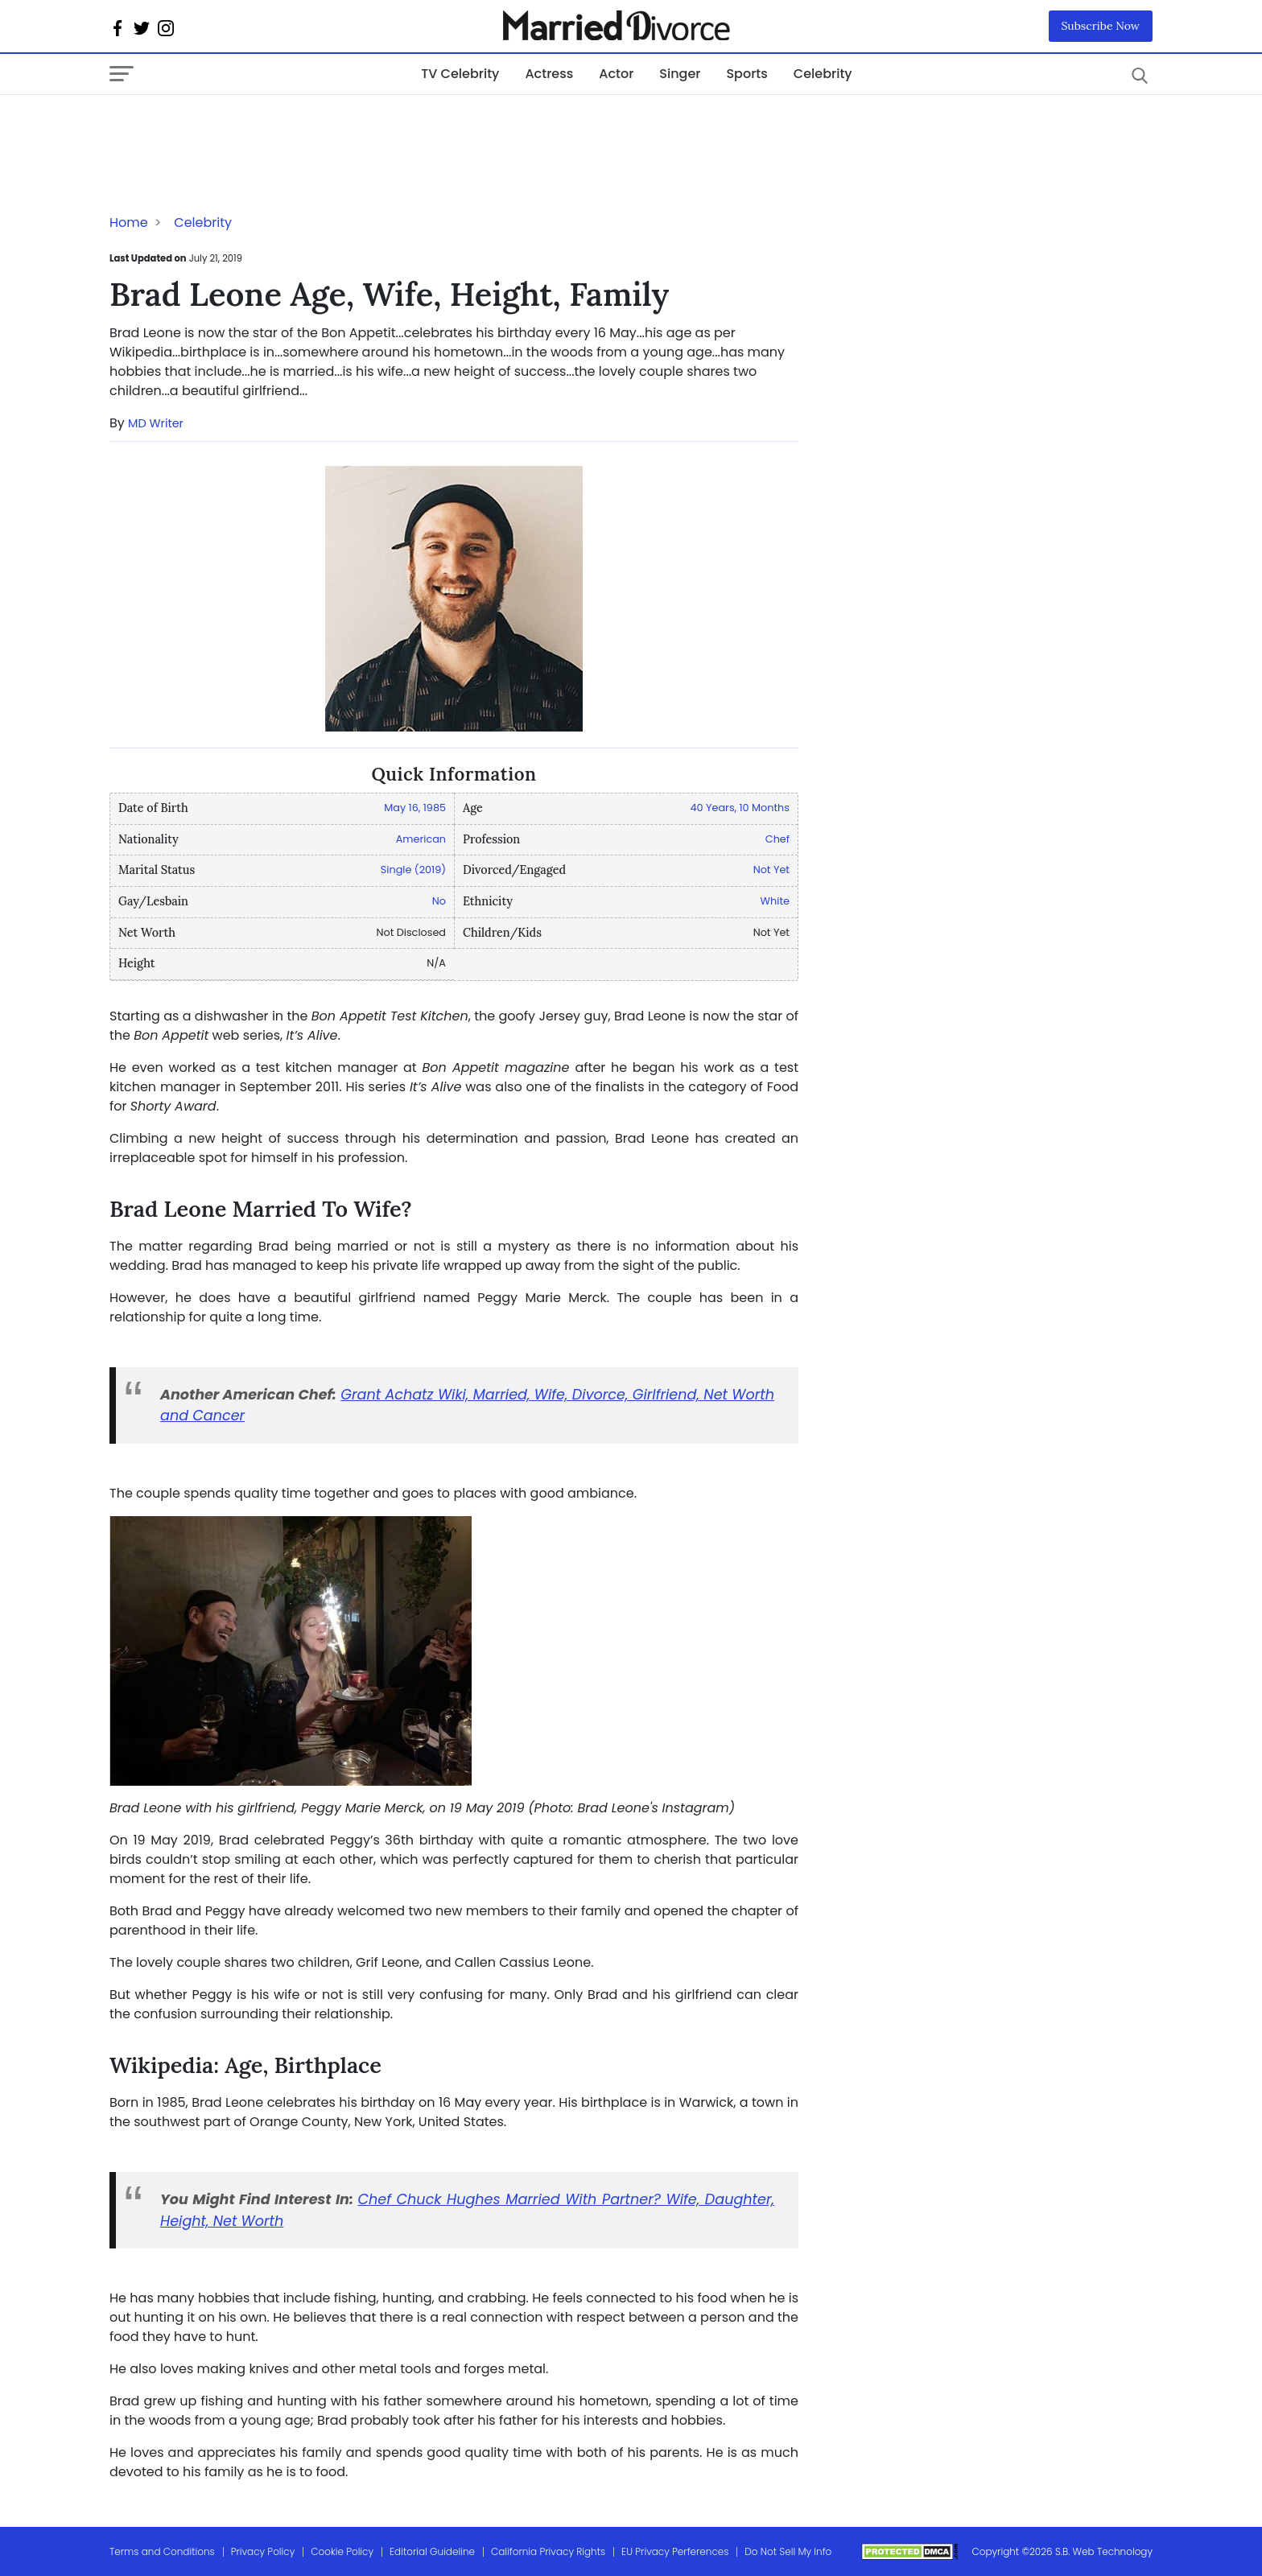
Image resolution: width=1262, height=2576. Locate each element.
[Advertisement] (238, 127)
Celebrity (823, 73)
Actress (549, 73)
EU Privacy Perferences (674, 2551)
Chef (777, 839)
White (775, 901)
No (439, 901)
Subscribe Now (1101, 26)
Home (128, 222)
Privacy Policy (263, 2551)
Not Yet (771, 869)
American (421, 839)
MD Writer (156, 423)
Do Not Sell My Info (787, 2551)
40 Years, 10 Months (740, 807)
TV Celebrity (460, 73)
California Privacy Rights (548, 2551)
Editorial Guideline (432, 2551)
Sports (746, 73)
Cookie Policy (342, 2551)
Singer (679, 73)
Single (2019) (413, 869)
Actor (616, 73)
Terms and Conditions (162, 2551)
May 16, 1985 (415, 807)
